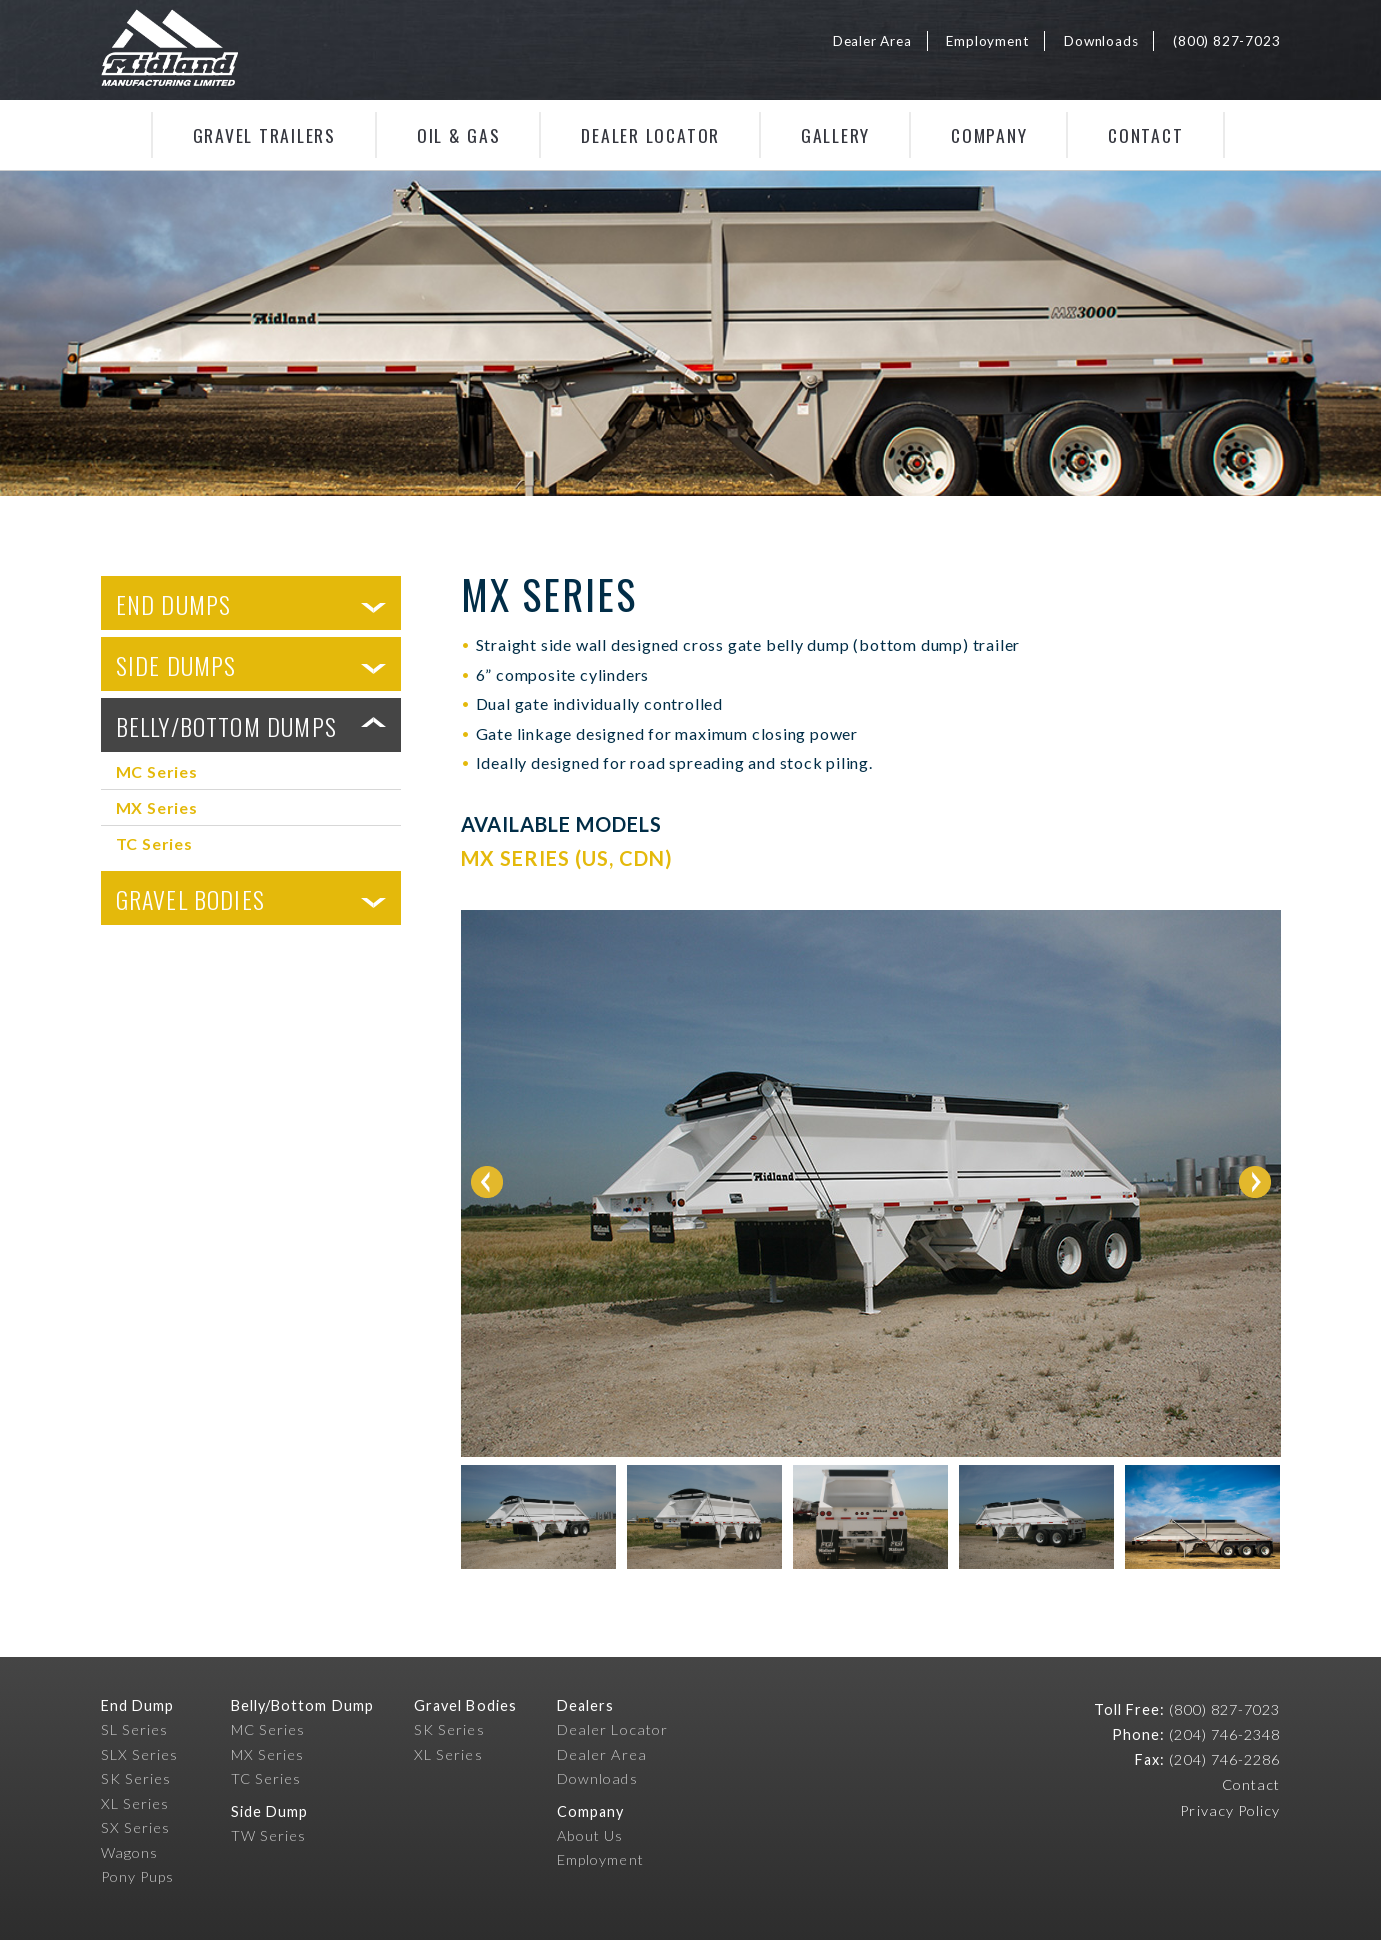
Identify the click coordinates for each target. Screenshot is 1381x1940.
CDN (642, 858)
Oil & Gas (459, 135)
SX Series (136, 1827)
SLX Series (140, 1754)
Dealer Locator (650, 135)
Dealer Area (872, 41)
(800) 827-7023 (1226, 41)
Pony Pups (138, 1876)
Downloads (1101, 41)
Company (989, 135)
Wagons (129, 1852)
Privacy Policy (1230, 1810)
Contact (1145, 135)
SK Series (136, 1778)
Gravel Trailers (264, 135)
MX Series (157, 807)
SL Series (135, 1729)
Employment (987, 41)
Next (1255, 1182)
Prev (487, 1182)
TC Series (154, 843)
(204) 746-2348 (1224, 1734)
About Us (590, 1835)
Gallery (835, 135)
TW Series (269, 1835)
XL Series (135, 1803)
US (595, 858)
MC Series (157, 771)
